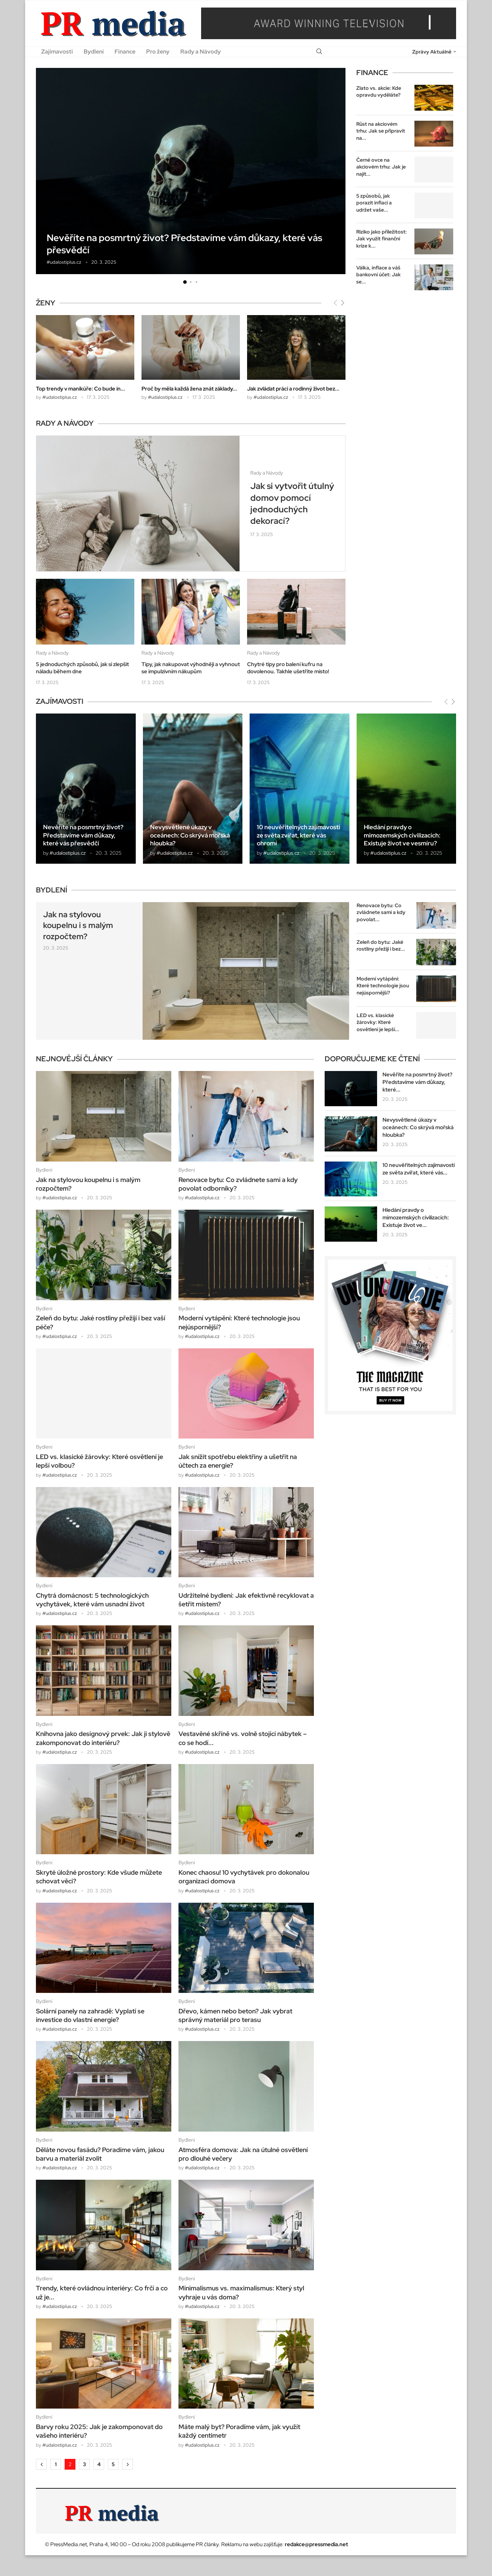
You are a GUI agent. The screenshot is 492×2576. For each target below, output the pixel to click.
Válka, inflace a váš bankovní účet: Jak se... (378, 274)
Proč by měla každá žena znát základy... (189, 388)
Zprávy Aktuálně (431, 51)
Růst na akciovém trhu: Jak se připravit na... (380, 131)
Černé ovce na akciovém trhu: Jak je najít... (381, 167)
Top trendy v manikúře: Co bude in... (80, 388)
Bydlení (94, 51)
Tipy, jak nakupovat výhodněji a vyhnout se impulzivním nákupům (190, 668)
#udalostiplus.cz (64, 262)
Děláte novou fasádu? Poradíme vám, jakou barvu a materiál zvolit (100, 2154)
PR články (207, 2544)
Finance (125, 51)
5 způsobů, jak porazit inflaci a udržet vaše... (374, 203)
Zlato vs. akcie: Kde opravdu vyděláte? (378, 91)
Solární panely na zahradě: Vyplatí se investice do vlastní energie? (90, 2015)
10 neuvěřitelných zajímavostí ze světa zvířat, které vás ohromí (298, 835)
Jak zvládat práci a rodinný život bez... (293, 388)
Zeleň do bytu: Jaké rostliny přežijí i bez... (381, 945)
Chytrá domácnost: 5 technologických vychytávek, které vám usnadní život (92, 1599)
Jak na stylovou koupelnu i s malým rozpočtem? (78, 925)
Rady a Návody (200, 51)
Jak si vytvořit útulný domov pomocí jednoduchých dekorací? (292, 503)
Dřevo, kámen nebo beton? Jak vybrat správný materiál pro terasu (235, 2015)
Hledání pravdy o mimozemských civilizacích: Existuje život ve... (415, 1217)
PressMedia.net (68, 2544)
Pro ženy (158, 51)
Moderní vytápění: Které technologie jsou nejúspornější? (383, 985)
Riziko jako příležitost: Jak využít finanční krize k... (381, 238)
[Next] (342, 303)
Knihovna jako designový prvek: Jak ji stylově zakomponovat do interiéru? (103, 1738)
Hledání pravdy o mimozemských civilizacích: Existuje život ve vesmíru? (402, 835)
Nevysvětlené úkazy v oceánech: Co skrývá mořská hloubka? (190, 835)
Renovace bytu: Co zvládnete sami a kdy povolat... (381, 912)
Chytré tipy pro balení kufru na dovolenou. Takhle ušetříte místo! (288, 668)
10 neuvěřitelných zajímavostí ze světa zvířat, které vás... (418, 1169)
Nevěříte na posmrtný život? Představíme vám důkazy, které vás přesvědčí (184, 244)
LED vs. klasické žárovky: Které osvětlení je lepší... (378, 1022)
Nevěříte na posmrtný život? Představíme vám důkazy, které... (417, 1082)
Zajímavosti (57, 51)
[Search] (319, 52)
